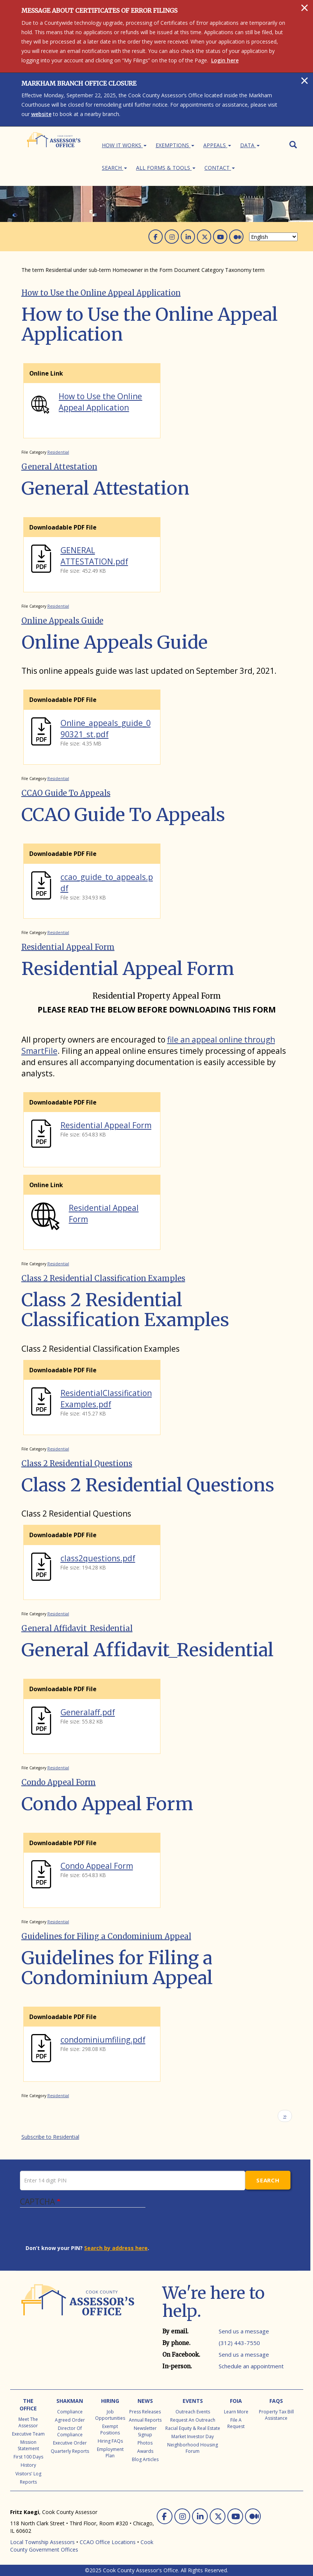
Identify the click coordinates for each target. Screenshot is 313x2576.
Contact (219, 167)
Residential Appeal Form (105, 1125)
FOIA (236, 2400)
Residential (58, 452)
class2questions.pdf (97, 1558)
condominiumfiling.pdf (102, 2039)
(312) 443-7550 (239, 2343)
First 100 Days (28, 2457)
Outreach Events (192, 2411)
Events (193, 2400)
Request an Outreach (192, 2420)
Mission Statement (28, 2445)
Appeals (217, 145)
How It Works (124, 145)
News (145, 2400)
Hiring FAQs (110, 2441)
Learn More (236, 2411)
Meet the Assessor (28, 2422)
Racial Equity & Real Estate (192, 2428)
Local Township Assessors (42, 2542)
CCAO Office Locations (108, 2542)
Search (114, 167)
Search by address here (116, 2248)
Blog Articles (145, 2459)
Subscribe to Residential (50, 2136)
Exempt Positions (110, 2429)
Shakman (69, 2400)
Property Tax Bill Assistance (276, 2414)
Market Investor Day (192, 2436)
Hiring (110, 2400)
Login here (225, 60)
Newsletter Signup (145, 2431)
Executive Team (28, 2434)
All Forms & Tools (165, 167)
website (41, 114)
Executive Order (70, 2443)
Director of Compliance (70, 2431)
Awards (145, 2451)
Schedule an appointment (251, 2366)
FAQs (276, 2400)
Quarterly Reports (70, 2451)
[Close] (304, 7)
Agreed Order (70, 2420)
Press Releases (145, 2411)
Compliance (70, 2411)
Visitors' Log (28, 2473)
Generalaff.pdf (87, 1712)
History (28, 2465)
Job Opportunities (110, 2414)
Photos (145, 2443)
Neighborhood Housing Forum (192, 2448)
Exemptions (175, 145)
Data (250, 145)
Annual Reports (145, 2420)
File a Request (236, 2423)
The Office (28, 2404)
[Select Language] (273, 236)
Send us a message (244, 2331)
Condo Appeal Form (96, 1866)
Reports (28, 2482)
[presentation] (83, 2229)
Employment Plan (110, 2452)
